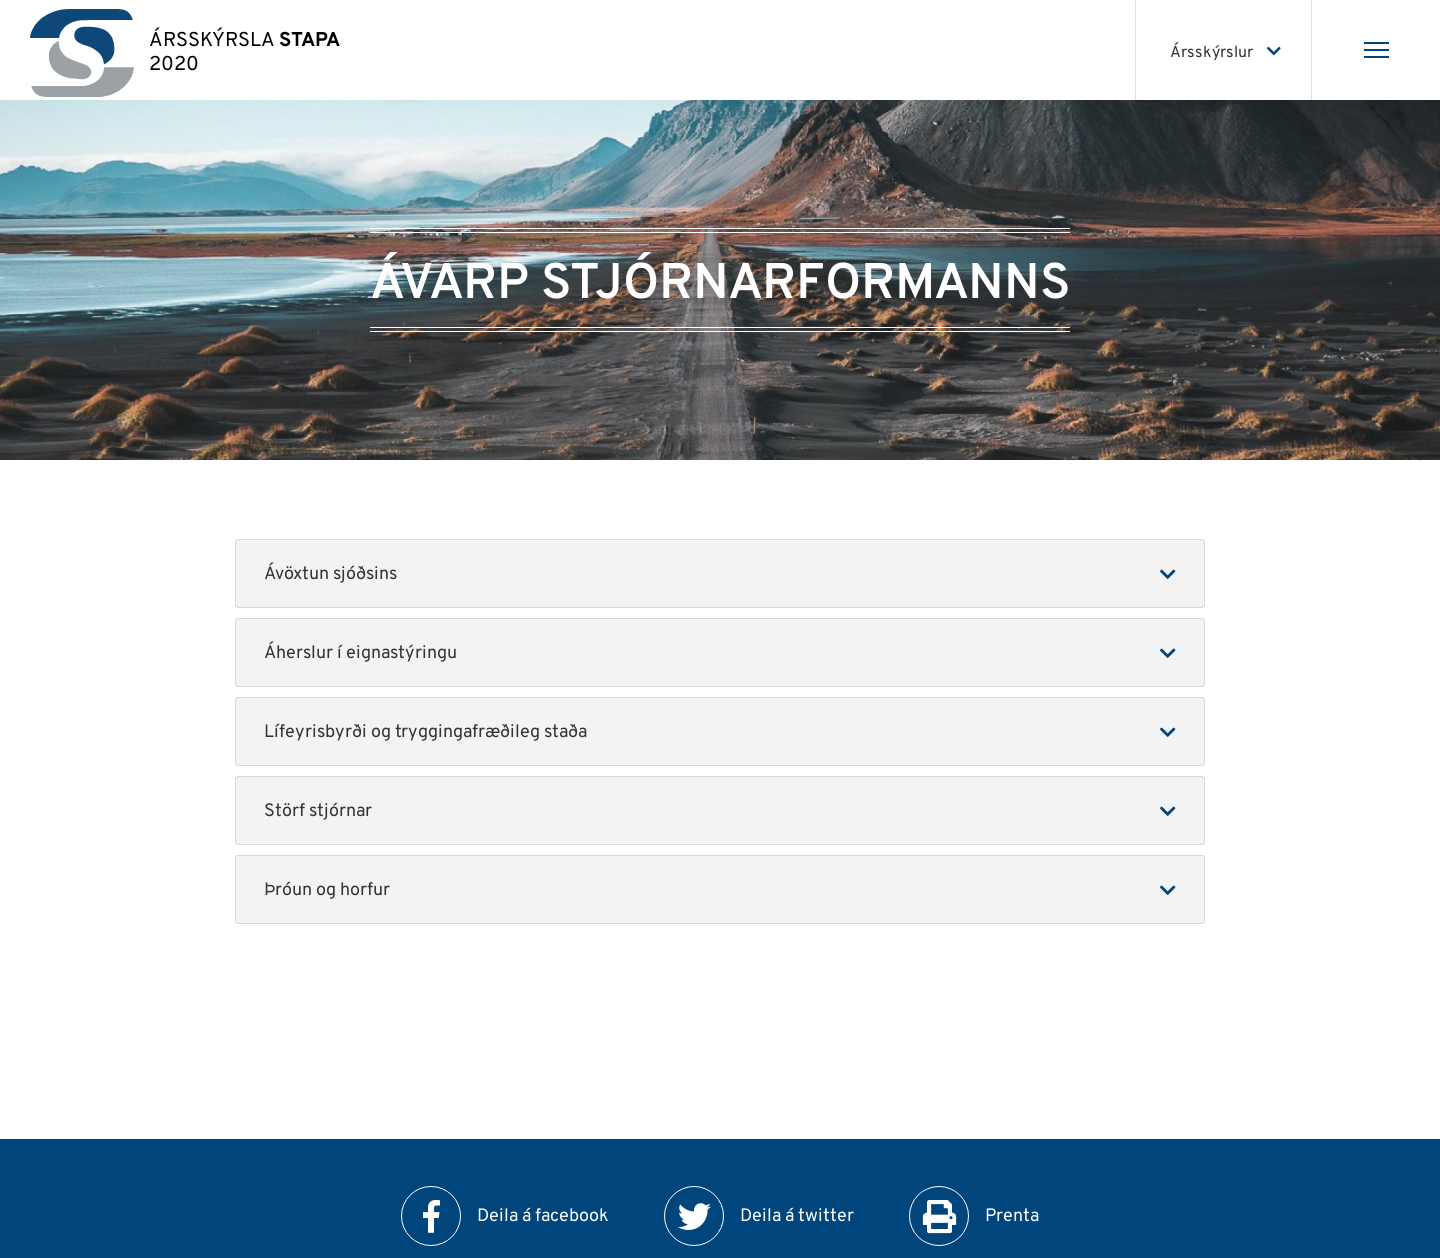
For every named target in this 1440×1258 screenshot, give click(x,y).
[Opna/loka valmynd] (1376, 50)
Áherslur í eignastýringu (360, 653)
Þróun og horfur (327, 890)
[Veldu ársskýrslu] (1223, 50)
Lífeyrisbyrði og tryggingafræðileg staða (425, 732)
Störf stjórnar (318, 811)
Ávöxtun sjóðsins (330, 574)
